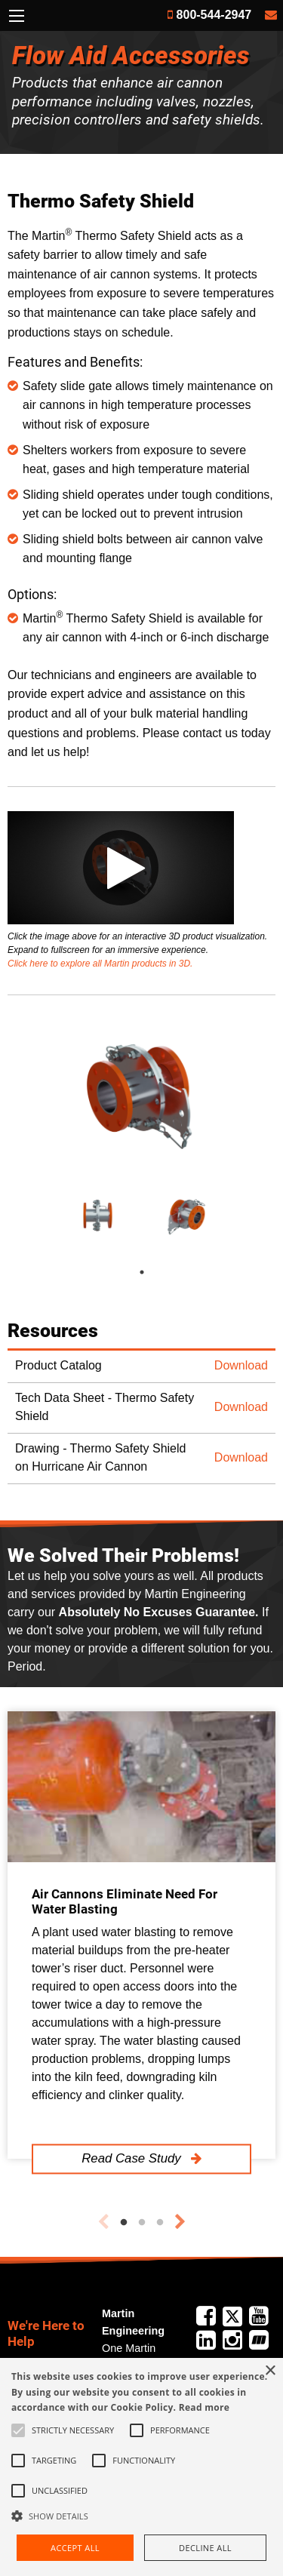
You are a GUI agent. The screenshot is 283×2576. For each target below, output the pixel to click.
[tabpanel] (97, 1215)
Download (241, 1365)
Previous (103, 2222)
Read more (204, 2407)
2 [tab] (141, 2222)
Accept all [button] (75, 2547)
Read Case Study (133, 2158)
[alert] (141, 2467)
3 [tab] (160, 2222)
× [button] (269, 2371)
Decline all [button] (205, 2547)
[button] (141, 2515)
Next (180, 2222)
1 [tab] (157, 1272)
